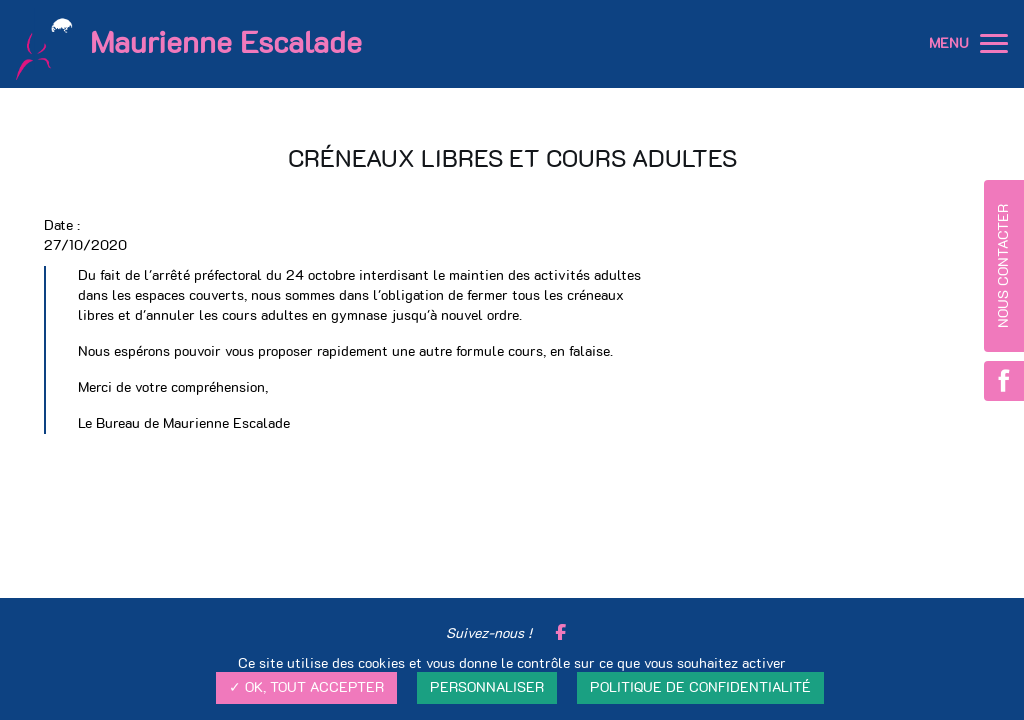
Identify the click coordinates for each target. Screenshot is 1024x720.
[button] (994, 44)
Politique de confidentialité (700, 688)
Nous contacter (1004, 266)
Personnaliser (487, 688)
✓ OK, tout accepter (306, 688)
